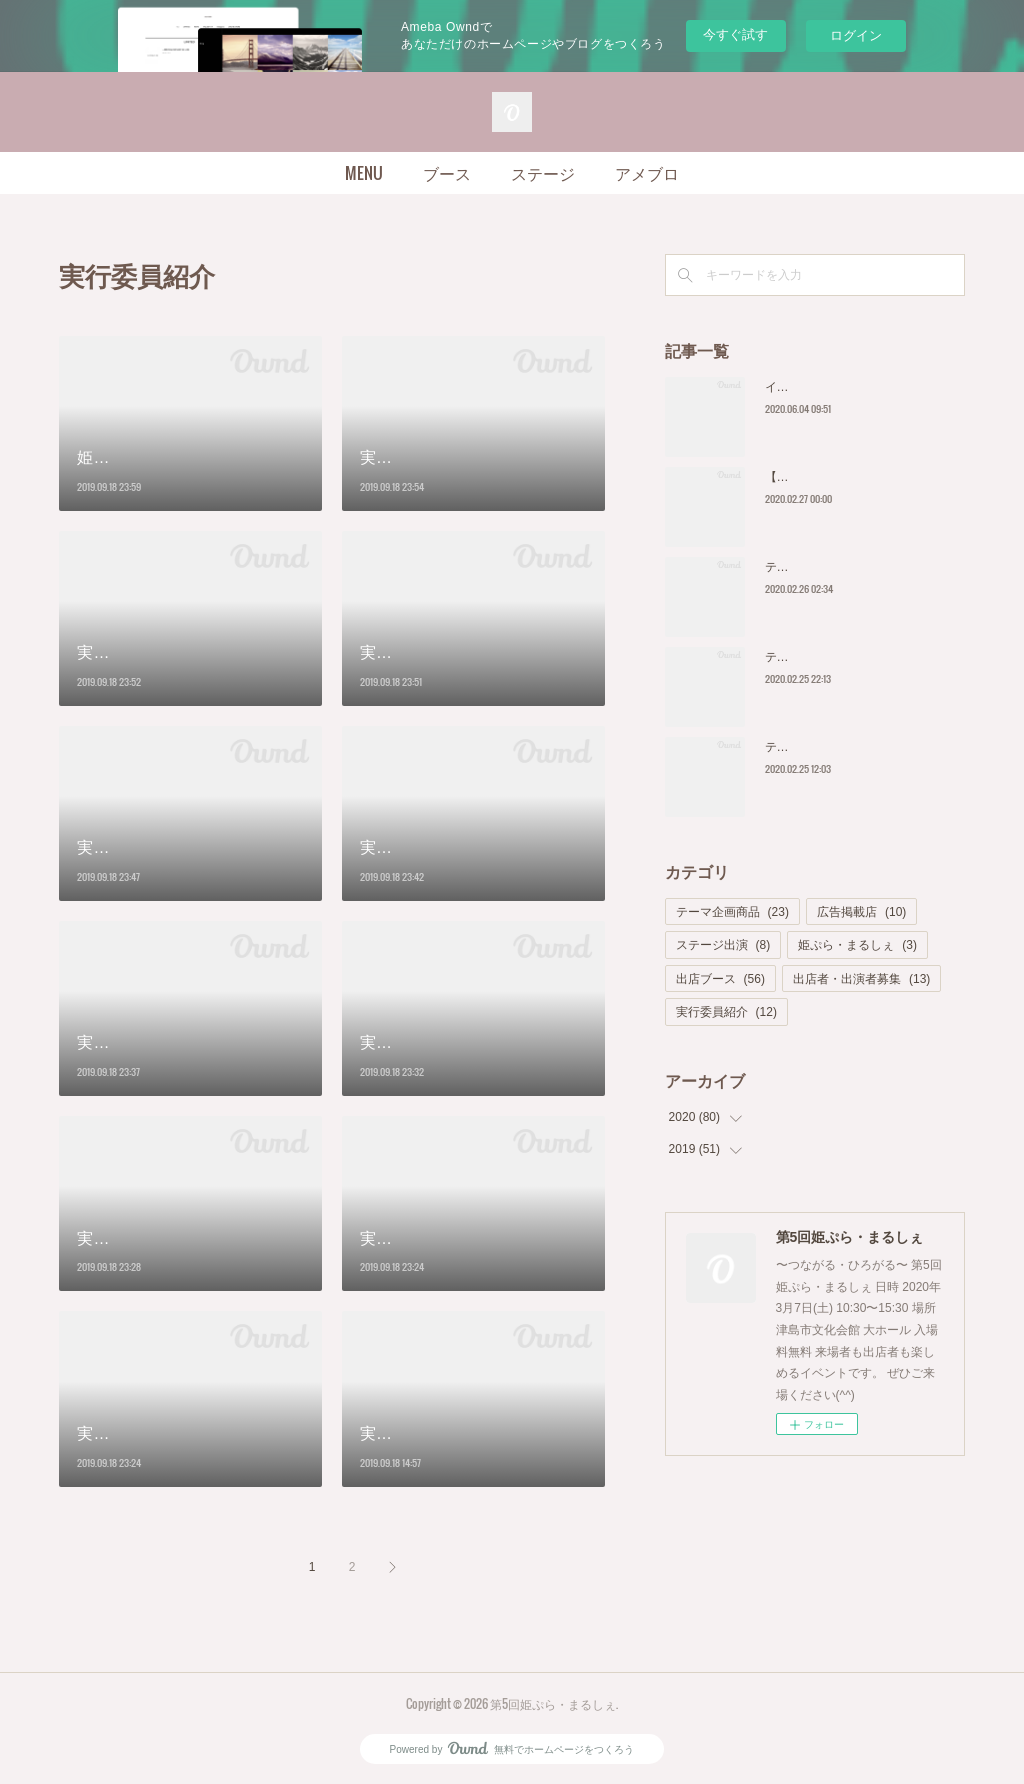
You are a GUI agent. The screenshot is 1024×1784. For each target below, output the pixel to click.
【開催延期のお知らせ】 (831, 477)
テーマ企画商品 (732, 912)
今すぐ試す (735, 34)
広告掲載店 (861, 912)
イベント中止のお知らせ (831, 387)
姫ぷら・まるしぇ (857, 945)
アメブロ (647, 173)
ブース (447, 173)
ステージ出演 (723, 945)
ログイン (856, 35)
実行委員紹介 (726, 1012)
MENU (364, 173)
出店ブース (720, 979)
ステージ (543, 173)
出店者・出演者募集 (861, 979)
